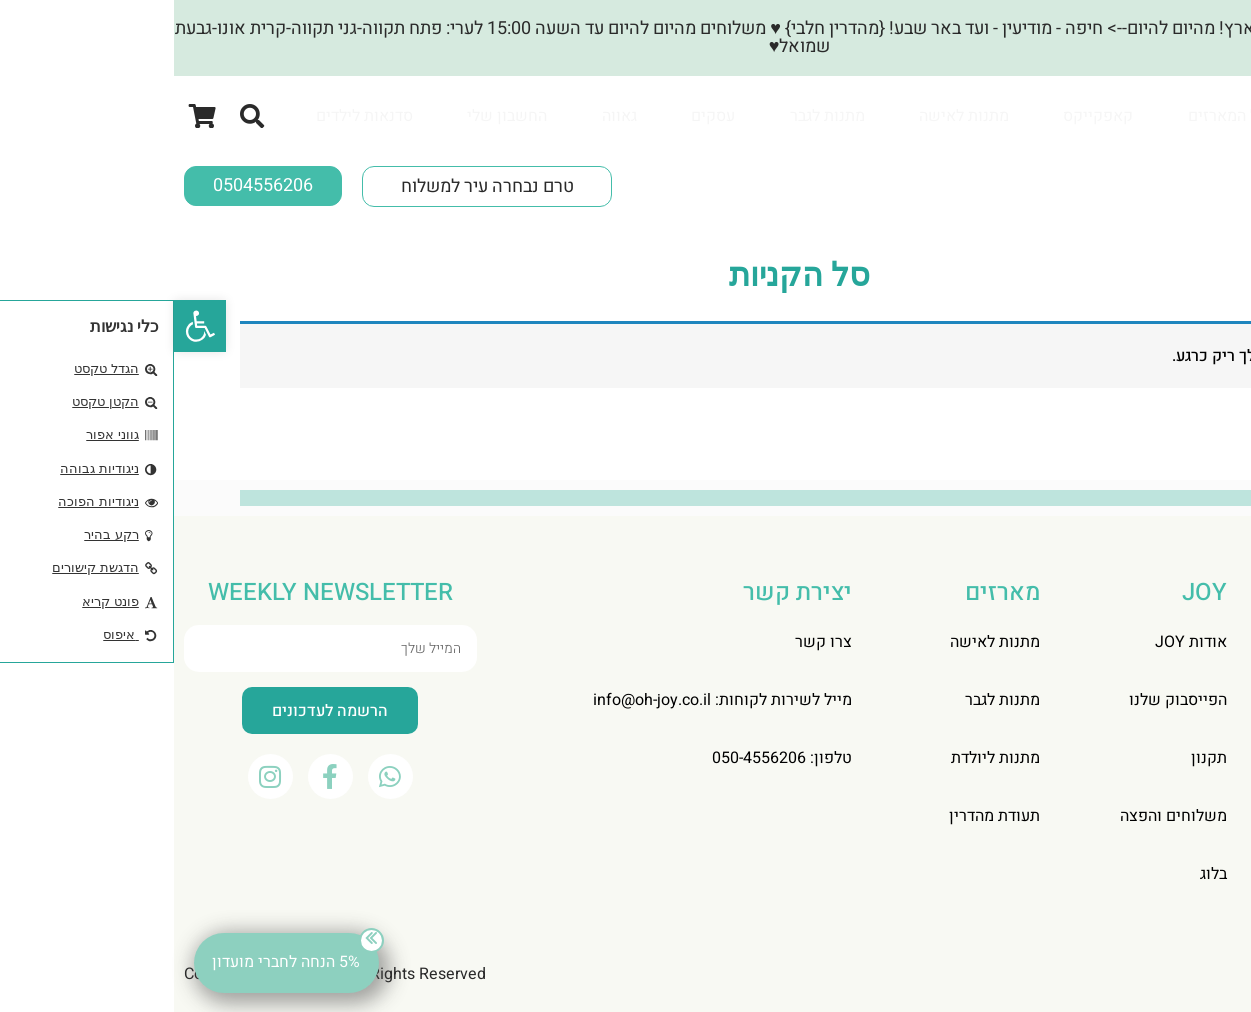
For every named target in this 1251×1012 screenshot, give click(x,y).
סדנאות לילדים (190, 116)
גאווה (445, 116)
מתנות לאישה (790, 116)
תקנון (1035, 758)
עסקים (539, 116)
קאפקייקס (924, 116)
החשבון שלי (333, 116)
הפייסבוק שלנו (1004, 700)
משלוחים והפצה (999, 816)
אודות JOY (1017, 642)
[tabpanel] (617, 157)
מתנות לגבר (653, 116)
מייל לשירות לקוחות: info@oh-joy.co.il (548, 700)
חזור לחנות (1132, 437)
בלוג (1039, 874)
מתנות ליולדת (821, 758)
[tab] (1053, 116)
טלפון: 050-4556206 (608, 758)
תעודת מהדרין (820, 816)
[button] (26, 326)
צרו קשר (649, 642)
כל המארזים (1053, 116)
